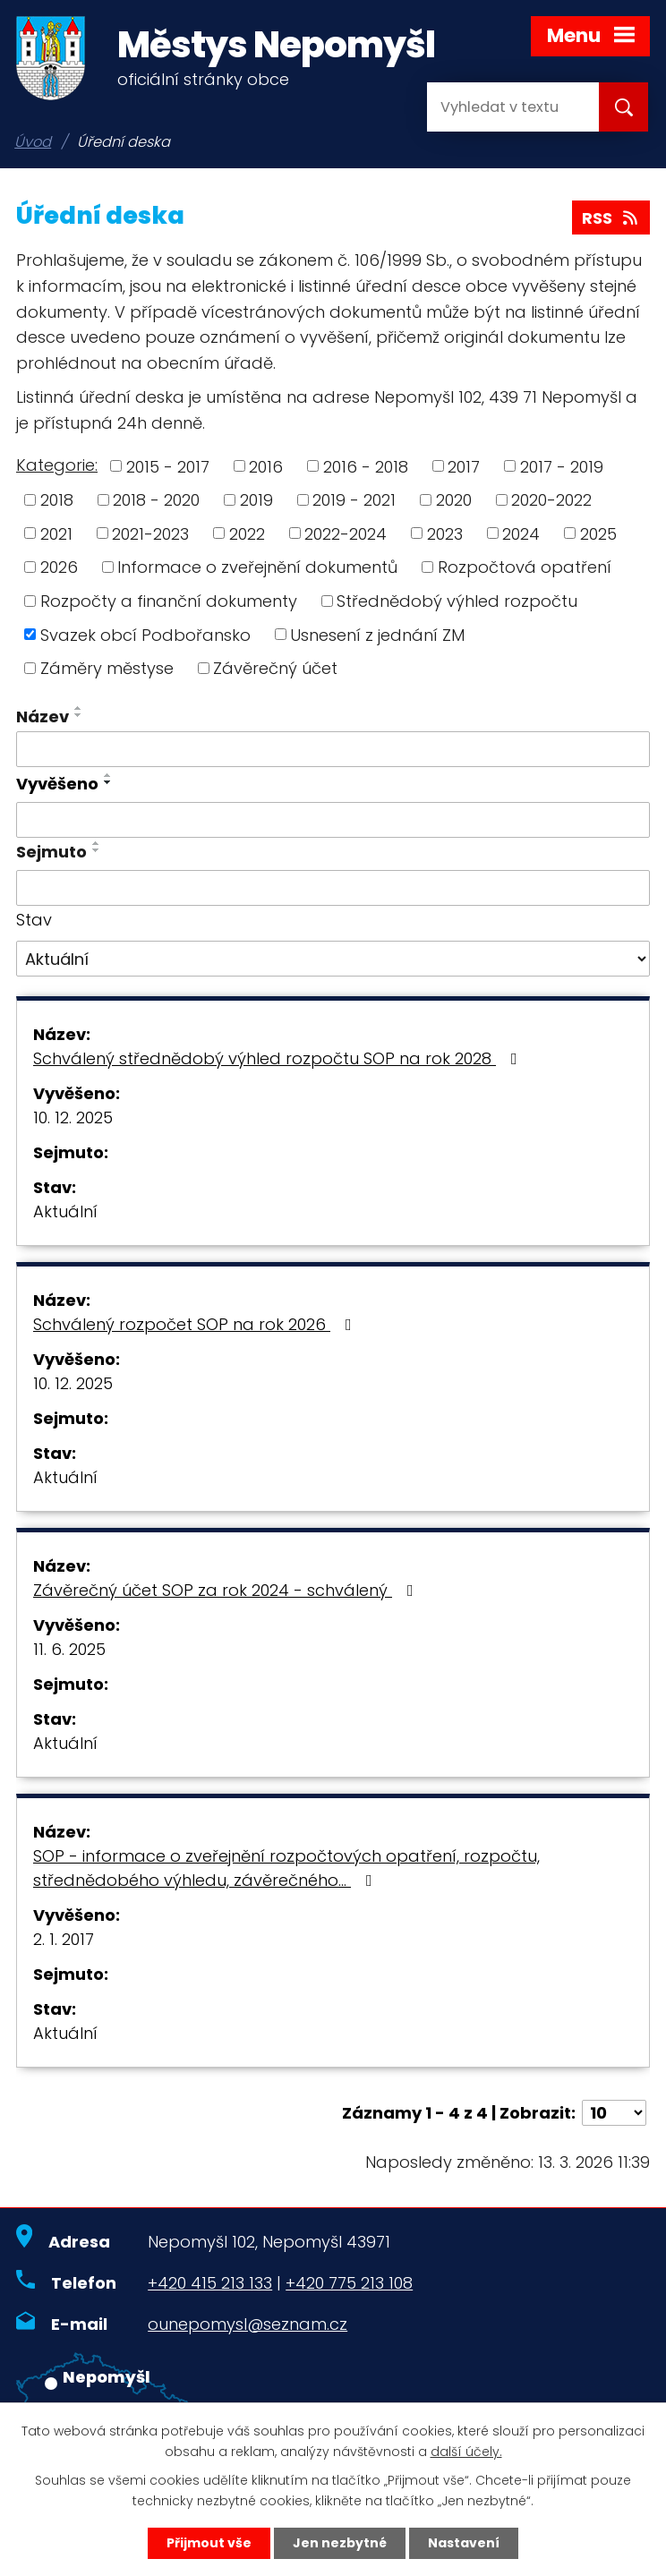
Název (42, 716)
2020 (454, 500)
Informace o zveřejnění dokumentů (257, 567)
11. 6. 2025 (69, 1649)
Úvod (32, 142)
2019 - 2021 (354, 500)
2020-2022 (551, 500)
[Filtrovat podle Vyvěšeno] (333, 820)
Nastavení (464, 2543)
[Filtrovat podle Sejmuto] (333, 888)
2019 (256, 500)
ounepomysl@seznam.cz (247, 2324)
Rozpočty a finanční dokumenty (168, 601)
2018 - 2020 (156, 500)
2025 (598, 533)
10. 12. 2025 (73, 1117)
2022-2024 (345, 533)
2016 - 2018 (365, 466)
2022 (247, 533)
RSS (611, 218)
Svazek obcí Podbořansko (145, 634)
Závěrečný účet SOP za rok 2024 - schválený (227, 1590)
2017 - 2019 (561, 466)
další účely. (466, 2452)
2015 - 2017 (167, 466)
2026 (59, 567)
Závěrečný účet (275, 668)
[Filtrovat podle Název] (333, 749)
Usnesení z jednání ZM (377, 634)
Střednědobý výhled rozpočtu (457, 601)
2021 (56, 533)
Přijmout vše (209, 2543)
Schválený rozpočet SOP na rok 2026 (196, 1324)
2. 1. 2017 (63, 1939)
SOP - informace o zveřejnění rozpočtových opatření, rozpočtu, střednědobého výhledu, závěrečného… (286, 1868)
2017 (464, 466)
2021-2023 (150, 533)
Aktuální (65, 1211)
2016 (266, 466)
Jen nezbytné (340, 2543)
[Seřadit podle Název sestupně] (79, 715)
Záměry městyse (107, 668)
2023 (445, 533)
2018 (56, 500)
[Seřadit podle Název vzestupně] (79, 708)
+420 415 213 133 (210, 2283)
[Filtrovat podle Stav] (333, 959)
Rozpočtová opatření (524, 567)
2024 (521, 533)
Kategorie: (57, 465)
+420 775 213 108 (349, 2283)
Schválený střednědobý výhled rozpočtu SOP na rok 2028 (279, 1058)
